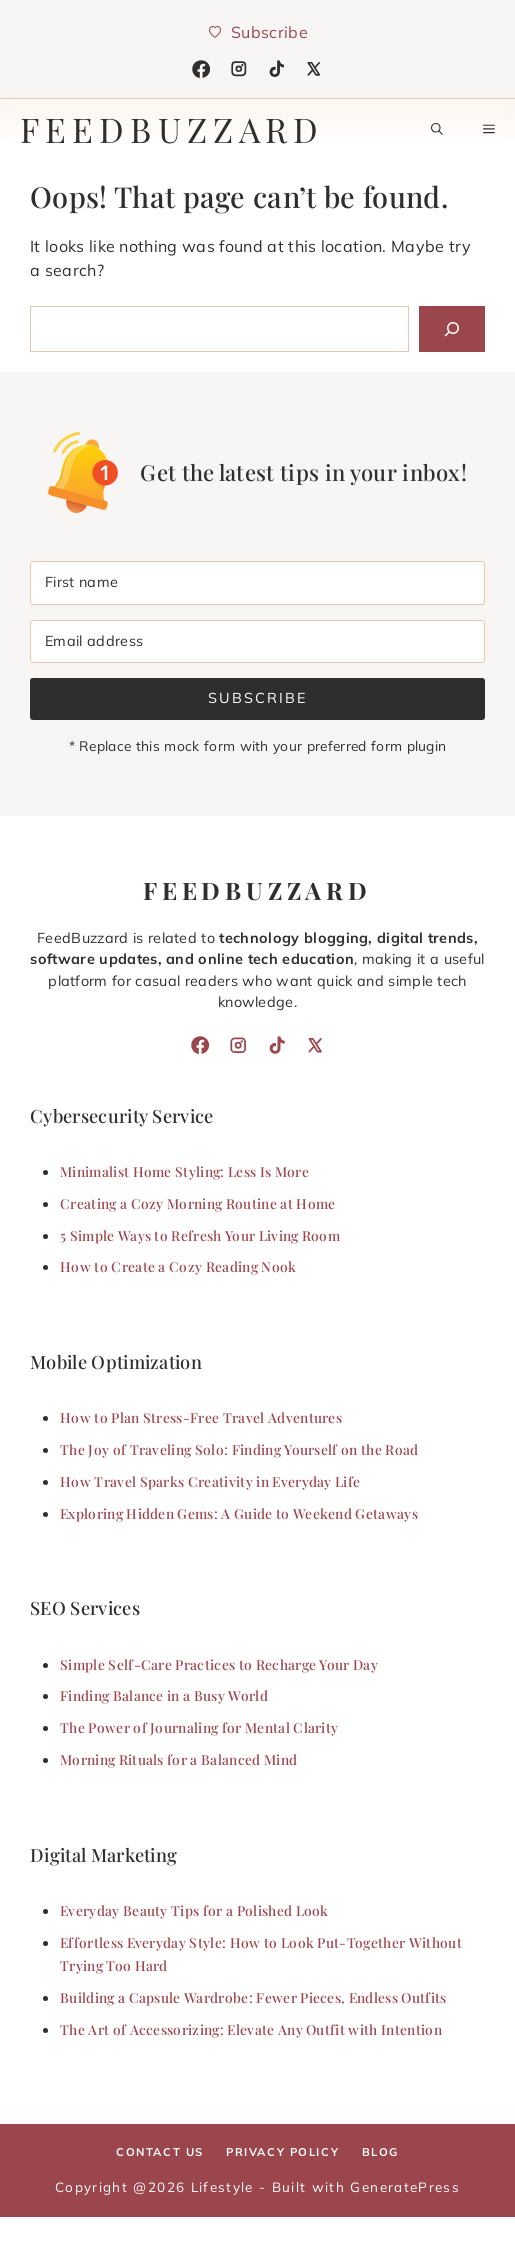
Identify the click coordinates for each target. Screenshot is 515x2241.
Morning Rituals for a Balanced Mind (178, 1759)
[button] (437, 129)
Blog (380, 2152)
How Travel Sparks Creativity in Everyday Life (210, 1481)
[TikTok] (277, 69)
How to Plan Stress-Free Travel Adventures (201, 1417)
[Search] (452, 329)
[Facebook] (201, 69)
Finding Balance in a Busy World (164, 1695)
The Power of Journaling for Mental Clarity (199, 1727)
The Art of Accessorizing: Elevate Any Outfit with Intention (251, 2029)
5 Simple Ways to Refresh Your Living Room (200, 1235)
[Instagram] (239, 69)
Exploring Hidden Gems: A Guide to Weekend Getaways (239, 1513)
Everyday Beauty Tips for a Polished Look (194, 1910)
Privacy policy (282, 2152)
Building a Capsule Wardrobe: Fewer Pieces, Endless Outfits (253, 1997)
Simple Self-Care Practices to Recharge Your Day (219, 1664)
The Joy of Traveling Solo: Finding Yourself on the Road (239, 1449)
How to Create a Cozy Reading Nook (178, 1266)
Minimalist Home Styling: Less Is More (184, 1171)
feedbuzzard (172, 129)
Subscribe (257, 698)
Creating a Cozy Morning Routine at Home (197, 1203)
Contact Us (160, 2152)
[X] (314, 69)
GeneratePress (404, 2186)
